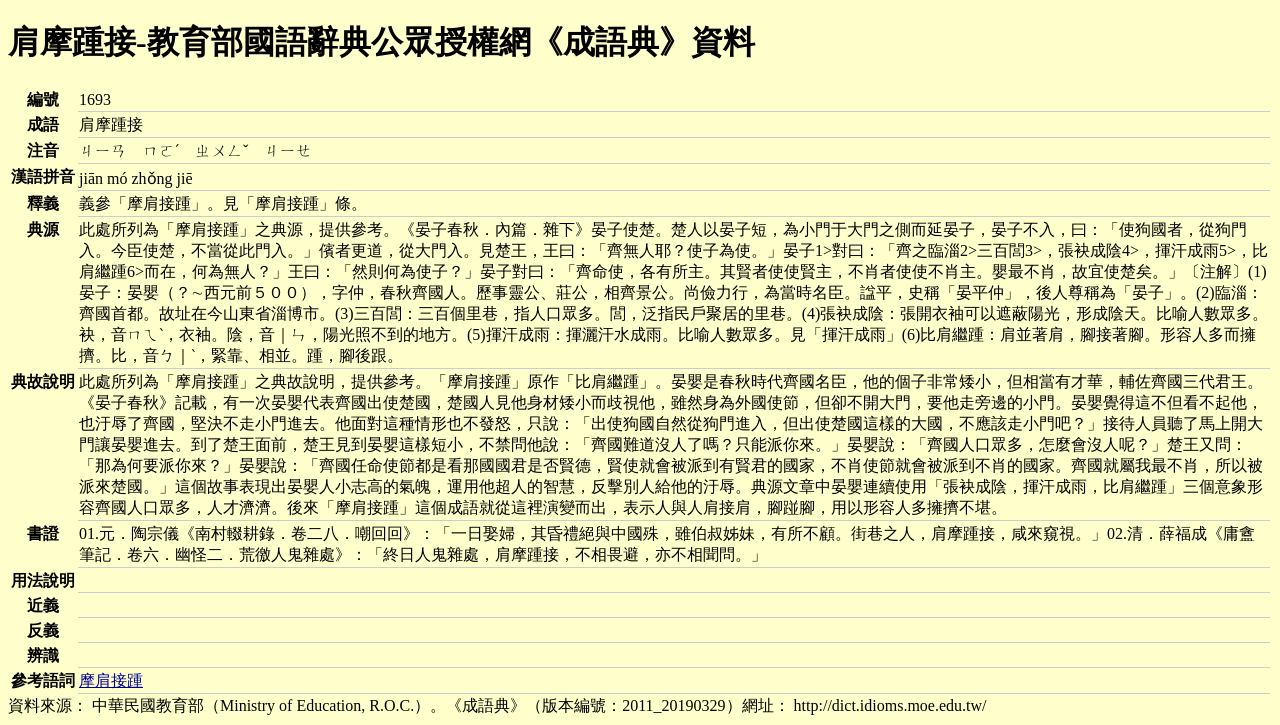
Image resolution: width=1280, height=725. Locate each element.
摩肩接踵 (111, 680)
